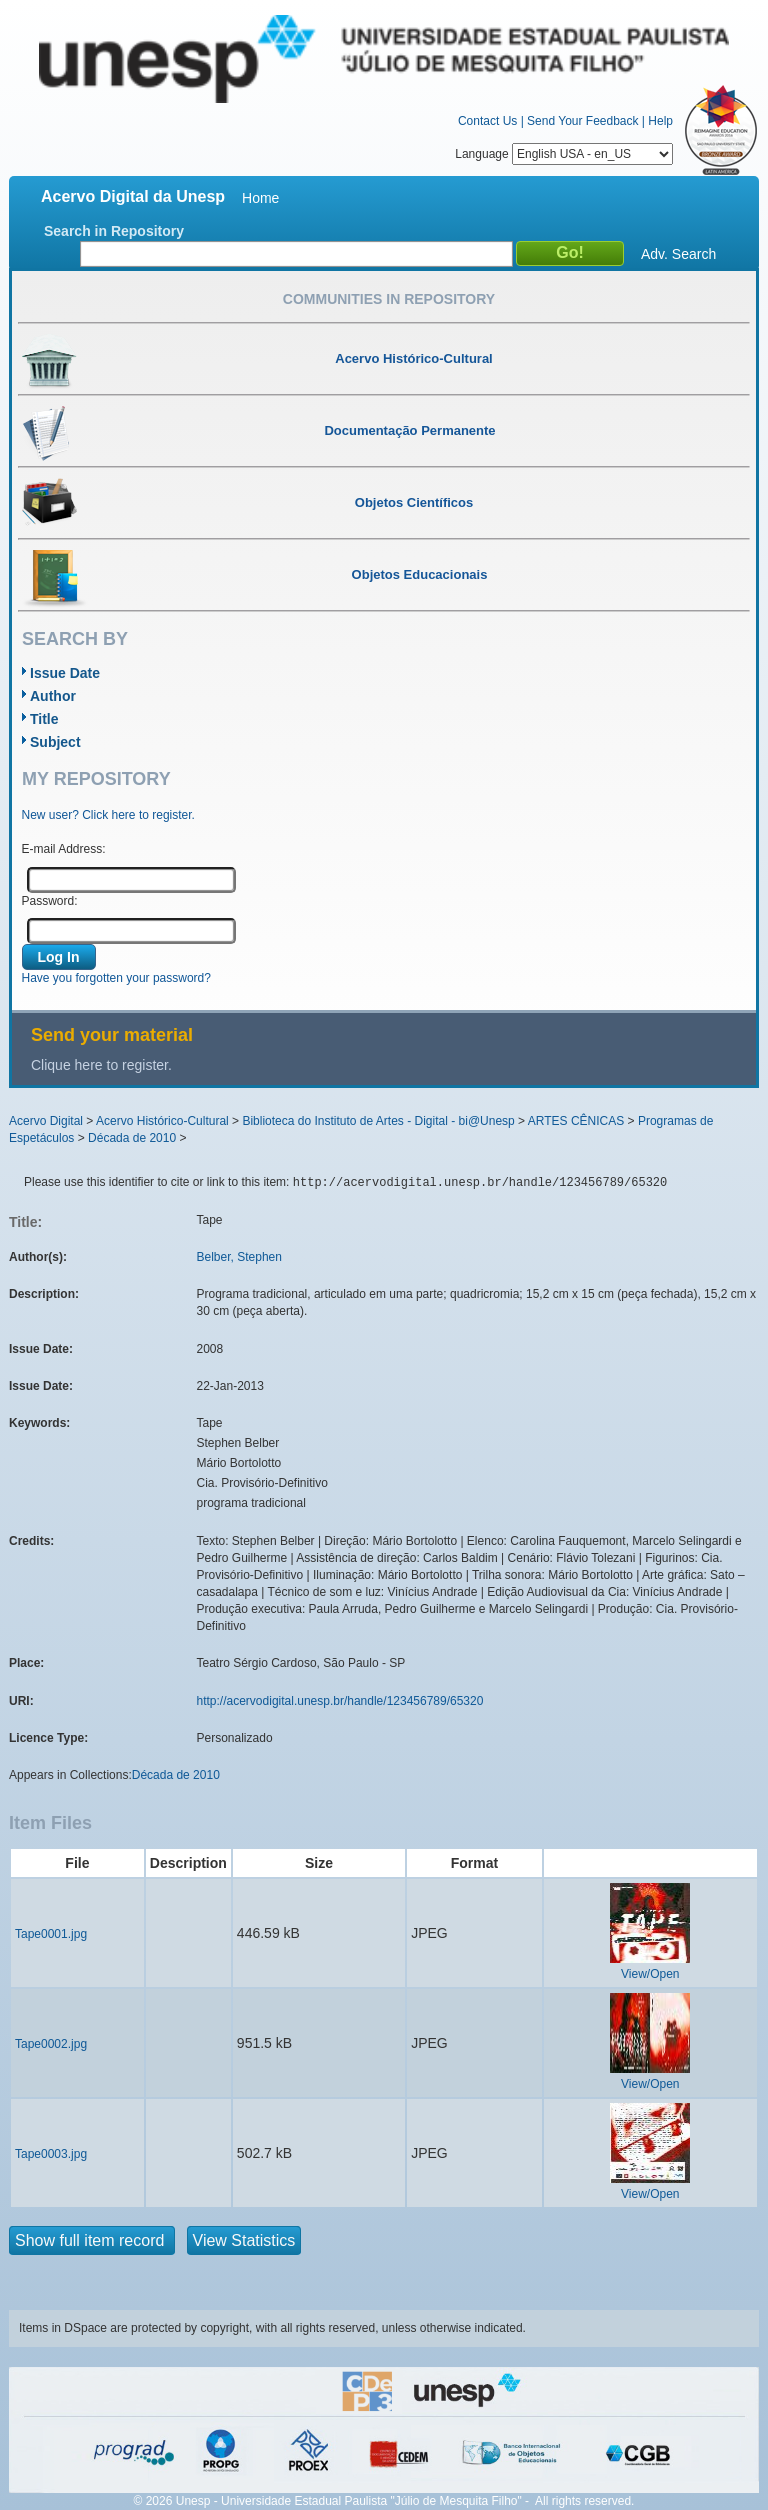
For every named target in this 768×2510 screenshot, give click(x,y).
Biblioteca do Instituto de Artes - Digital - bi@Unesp (378, 1121)
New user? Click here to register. (108, 815)
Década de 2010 (132, 1138)
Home (260, 198)
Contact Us (487, 121)
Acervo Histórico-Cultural (162, 1121)
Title (44, 719)
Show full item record (92, 2240)
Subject (55, 742)
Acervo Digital (46, 1121)
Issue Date (65, 673)
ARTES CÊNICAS (576, 1121)
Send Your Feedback (582, 121)
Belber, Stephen (239, 1257)
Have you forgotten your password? (116, 978)
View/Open (650, 1974)
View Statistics (244, 2240)
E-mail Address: (64, 849)
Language (564, 154)
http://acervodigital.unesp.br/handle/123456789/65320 (340, 1701)
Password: (50, 901)
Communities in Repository (389, 299)
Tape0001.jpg (51, 1934)
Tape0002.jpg (51, 2044)
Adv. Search (678, 254)
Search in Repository (114, 231)
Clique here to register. (101, 1065)
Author (53, 696)
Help (660, 121)
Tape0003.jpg (51, 2154)
